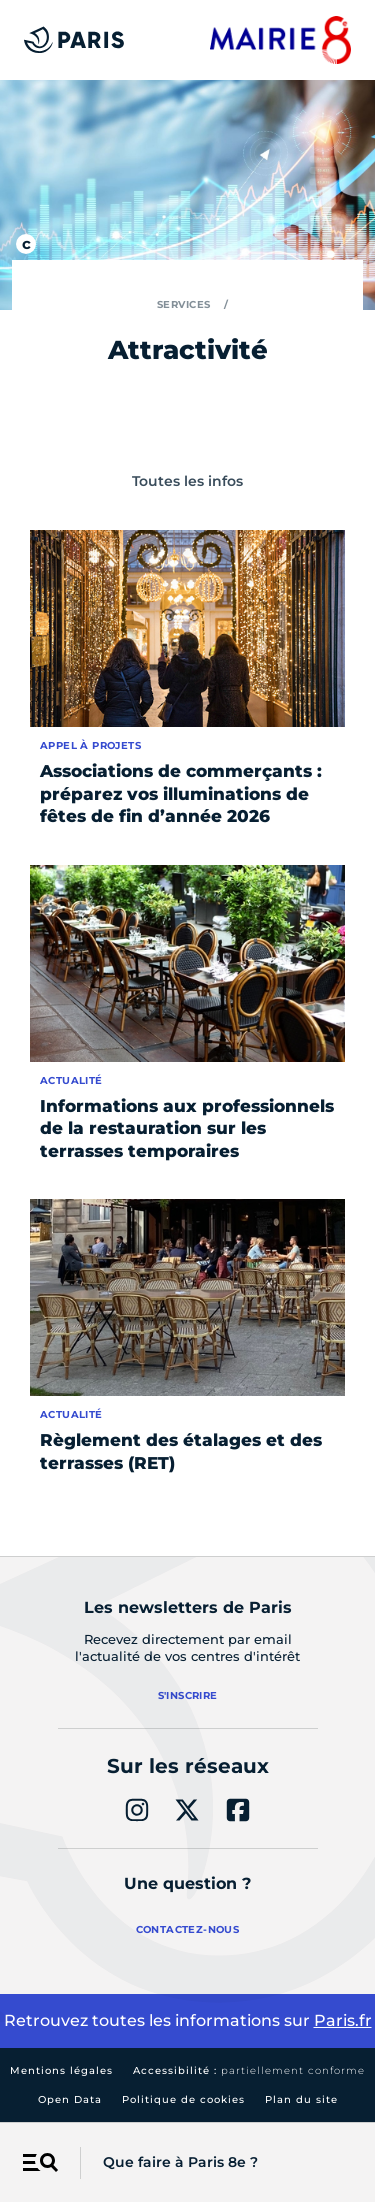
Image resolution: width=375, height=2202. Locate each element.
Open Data (70, 2099)
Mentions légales (61, 2070)
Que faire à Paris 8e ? (180, 2162)
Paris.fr (343, 2020)
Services (184, 304)
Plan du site (301, 2099)
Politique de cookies (183, 2099)
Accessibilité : (249, 2070)
